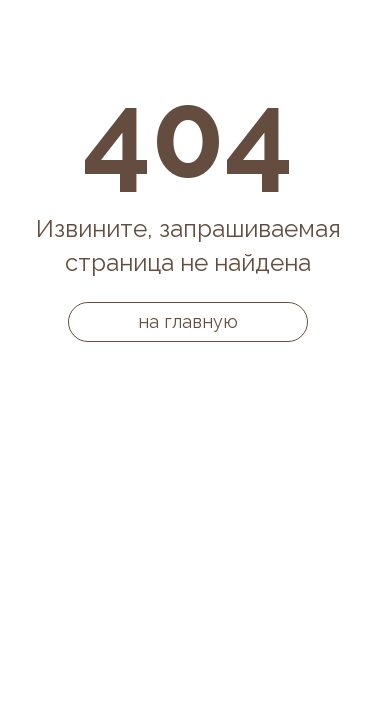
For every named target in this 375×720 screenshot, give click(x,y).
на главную (188, 321)
